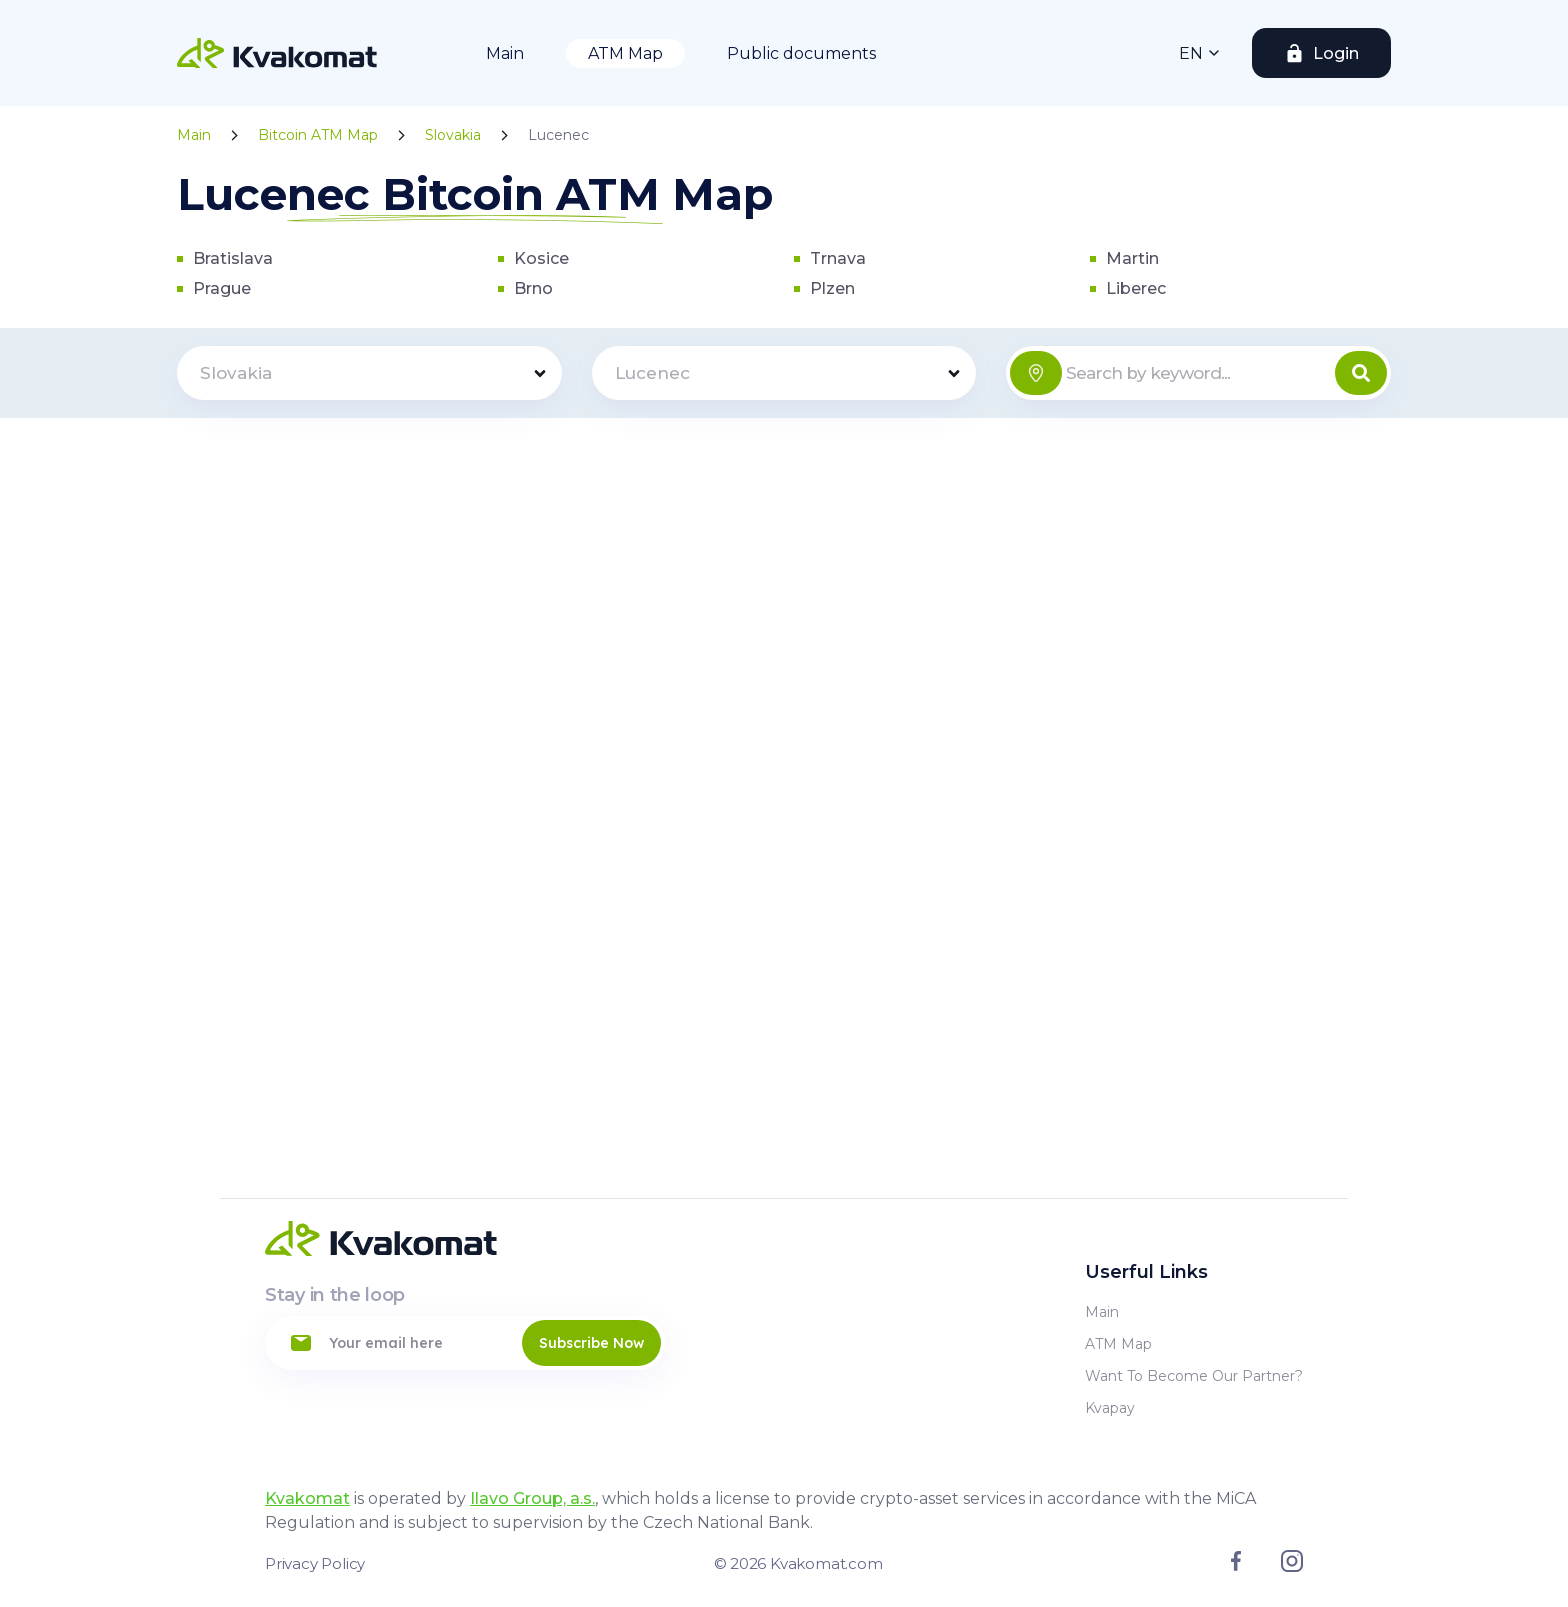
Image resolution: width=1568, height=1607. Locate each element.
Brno (533, 288)
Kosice (541, 258)
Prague (222, 288)
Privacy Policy (315, 1563)
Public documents (801, 53)
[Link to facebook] (1236, 1566)
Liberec (1136, 288)
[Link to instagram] (1292, 1567)
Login (1336, 53)
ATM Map (625, 53)
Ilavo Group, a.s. (532, 1498)
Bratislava (233, 258)
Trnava (838, 258)
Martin (1132, 258)
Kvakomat (307, 1498)
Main (505, 53)
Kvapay (1110, 1408)
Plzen (832, 288)
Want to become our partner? (1194, 1376)
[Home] (277, 53)
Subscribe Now (591, 1343)
